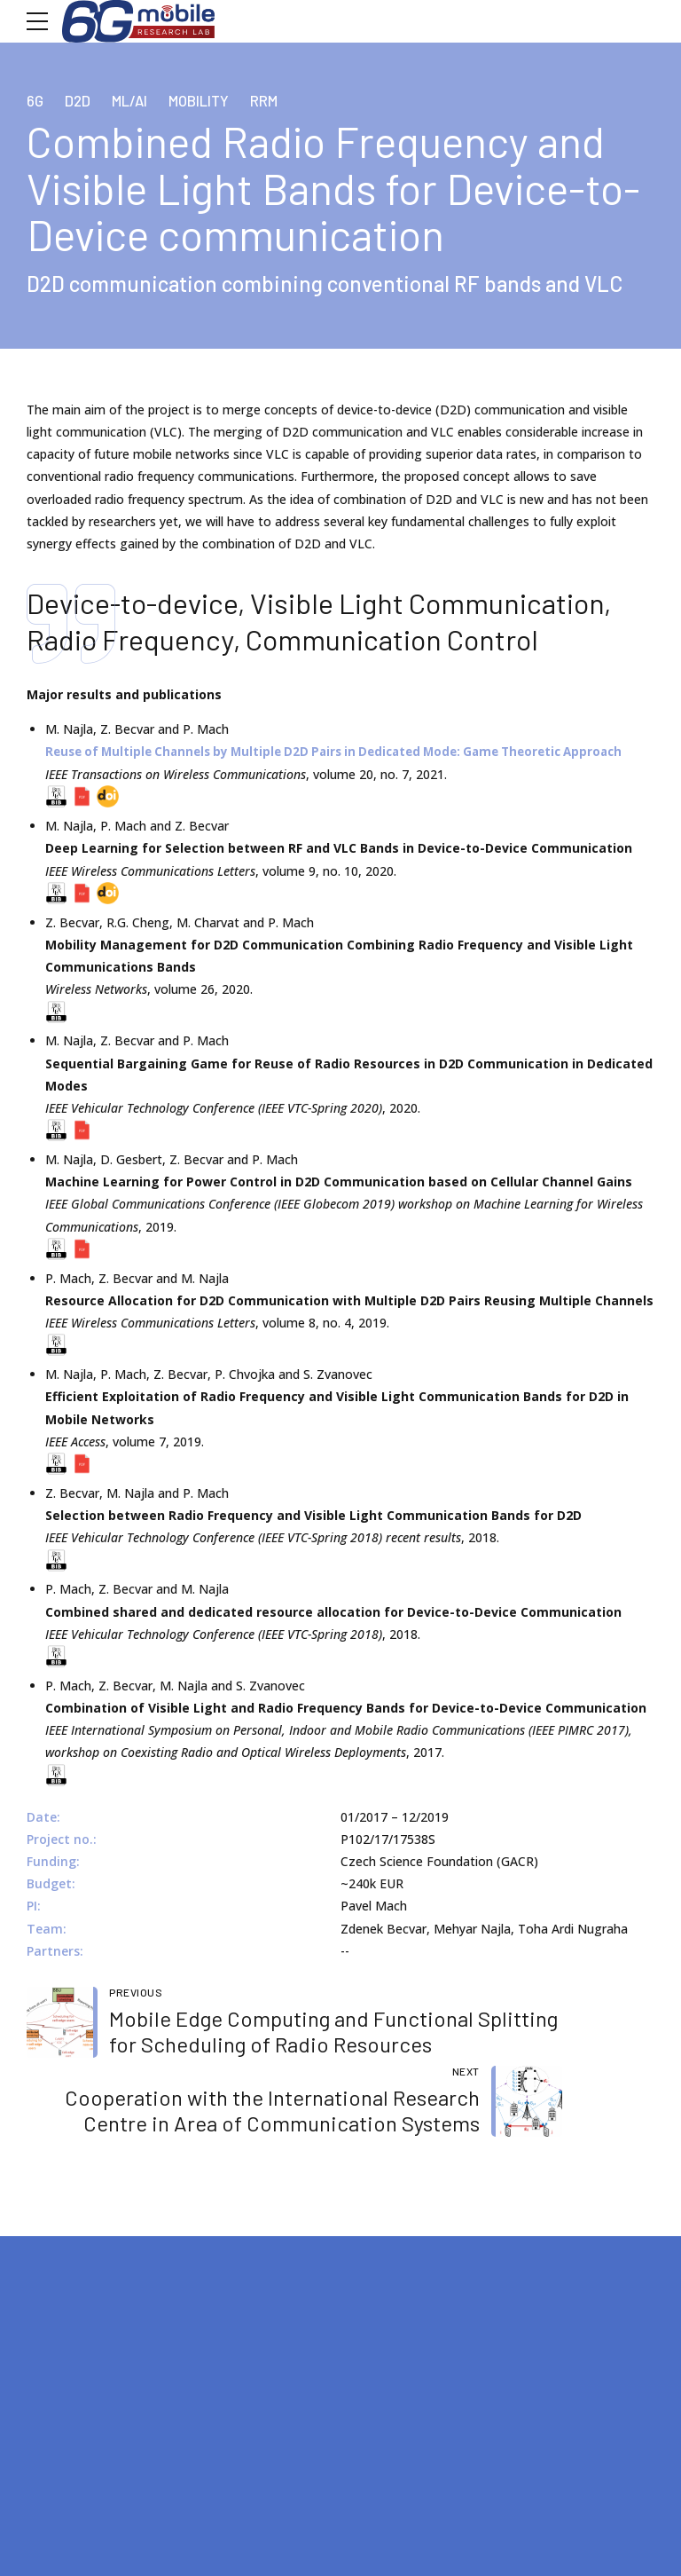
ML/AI (135, 100)
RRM (277, 100)
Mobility (208, 100)
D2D (81, 100)
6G (36, 100)
